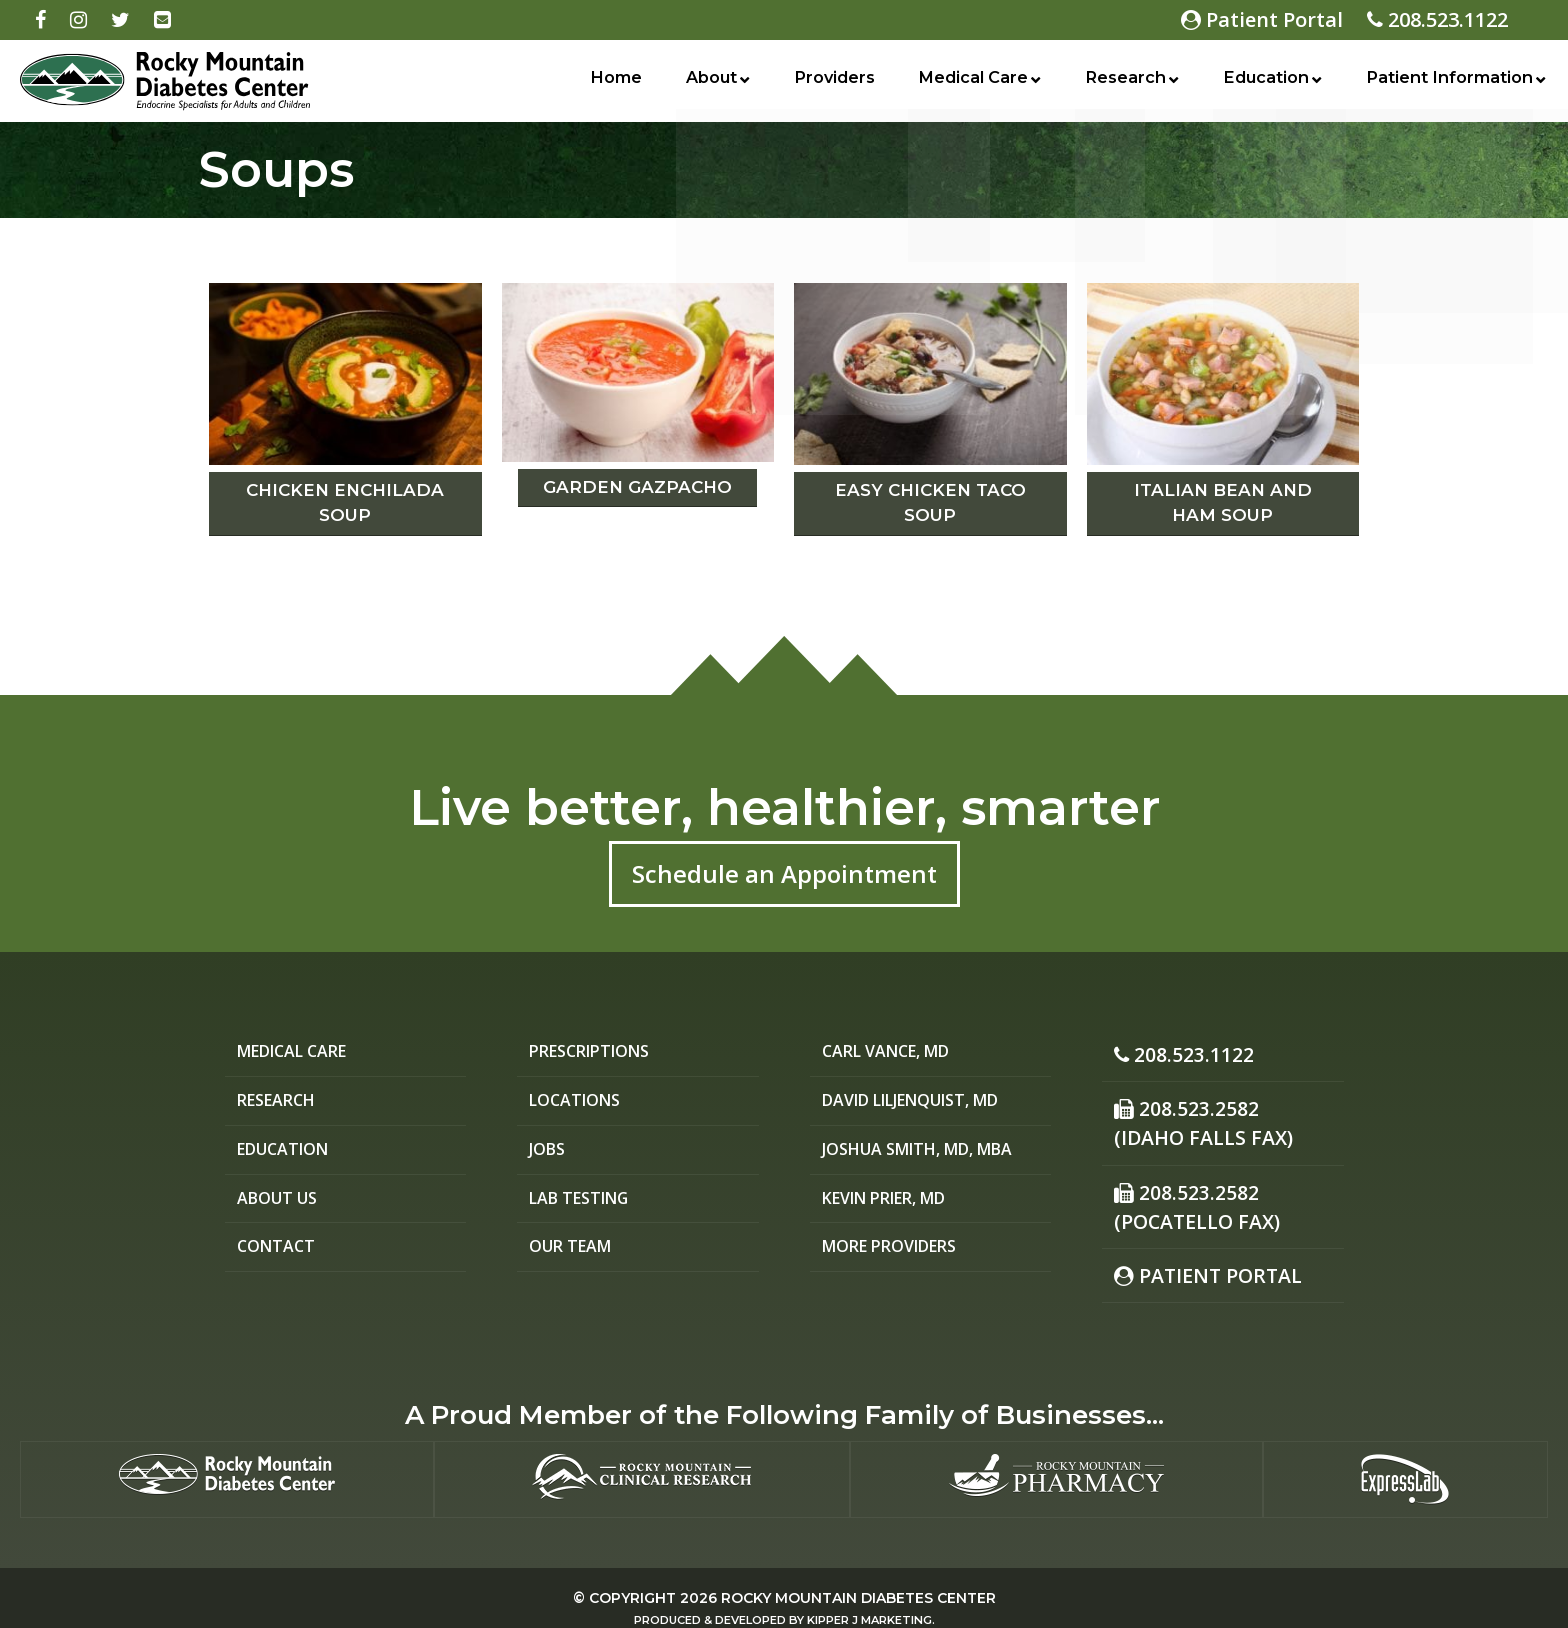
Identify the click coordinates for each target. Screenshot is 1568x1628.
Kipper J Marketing (869, 1598)
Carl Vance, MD (893, 1052)
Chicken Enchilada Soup (345, 503)
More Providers (897, 1254)
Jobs (549, 1153)
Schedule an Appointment (784, 873)
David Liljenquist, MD (925, 1102)
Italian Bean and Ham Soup (1223, 503)
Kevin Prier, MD (894, 1203)
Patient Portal (1262, 19)
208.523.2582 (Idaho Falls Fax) (1194, 1115)
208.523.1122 (1437, 19)
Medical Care (966, 83)
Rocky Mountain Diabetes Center (858, 1576)
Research (1119, 83)
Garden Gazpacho (637, 487)
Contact (278, 1254)
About (706, 83)
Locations (578, 1102)
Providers (827, 83)
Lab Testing (584, 1203)
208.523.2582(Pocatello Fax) (1188, 1191)
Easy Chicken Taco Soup (930, 503)
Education (1258, 83)
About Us (280, 1203)
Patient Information (1446, 83)
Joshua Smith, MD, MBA (930, 1153)
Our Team (574, 1254)
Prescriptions (596, 1052)
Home (614, 83)
